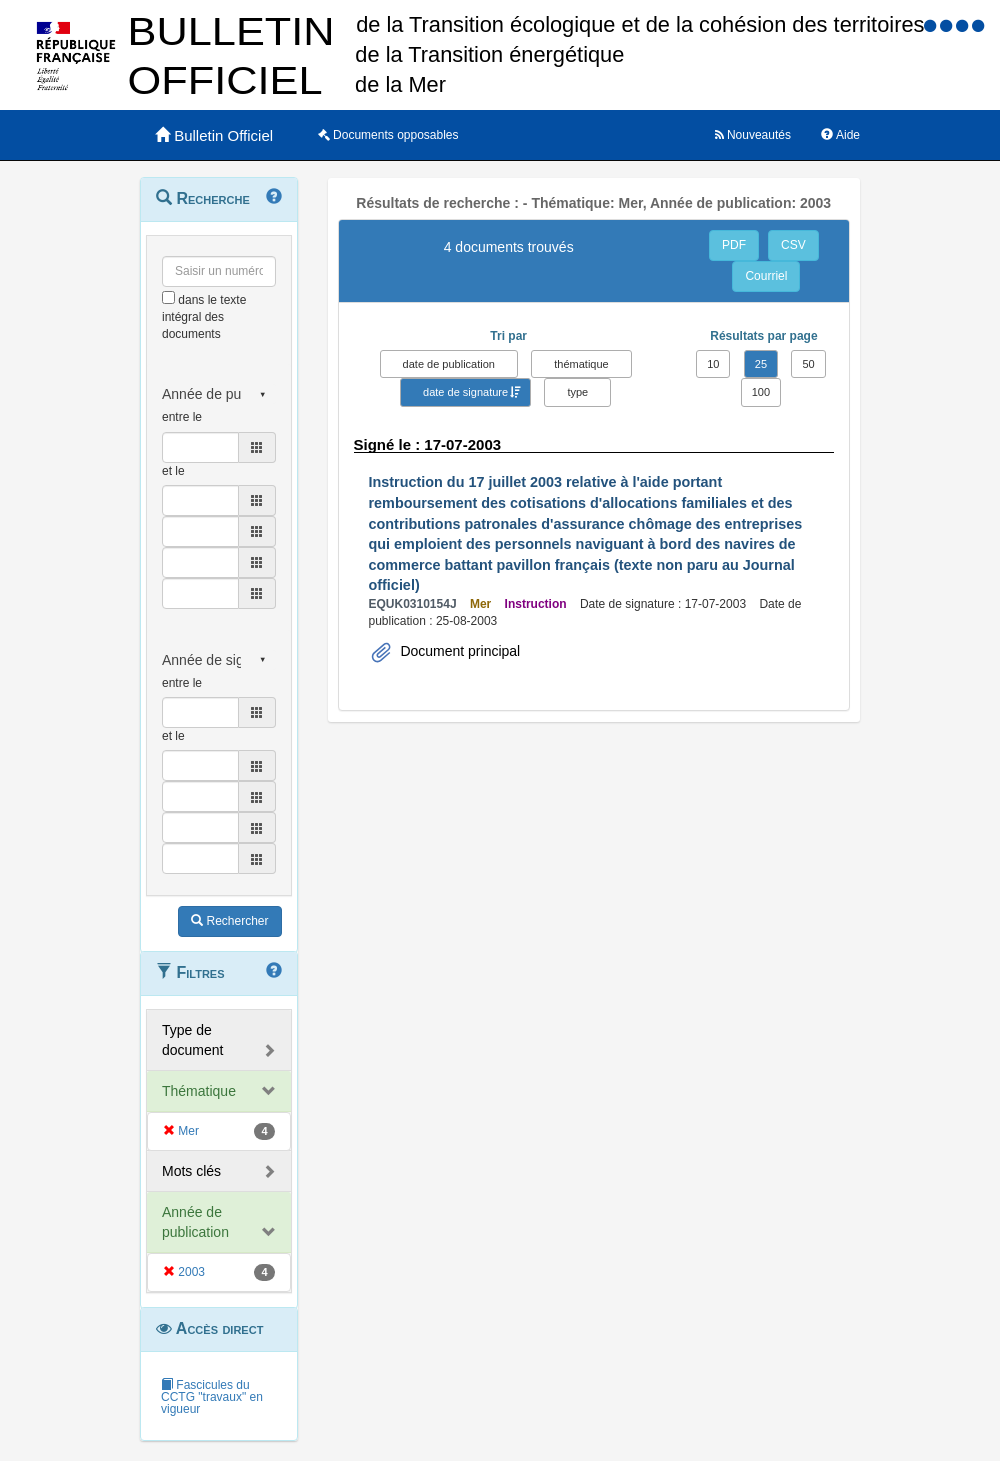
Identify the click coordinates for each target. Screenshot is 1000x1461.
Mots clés (191, 1171)
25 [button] (761, 364)
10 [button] (713, 364)
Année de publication (195, 1222)
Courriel (766, 276)
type (577, 392)
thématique (581, 364)
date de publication (449, 364)
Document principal (459, 651)
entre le (182, 417)
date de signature (465, 392)
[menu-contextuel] (168, 297)
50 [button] (808, 364)
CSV (793, 245)
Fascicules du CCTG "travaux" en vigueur (212, 1397)
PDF (734, 245)
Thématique (199, 1091)
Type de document (192, 1040)
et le (173, 471)
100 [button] (761, 392)
